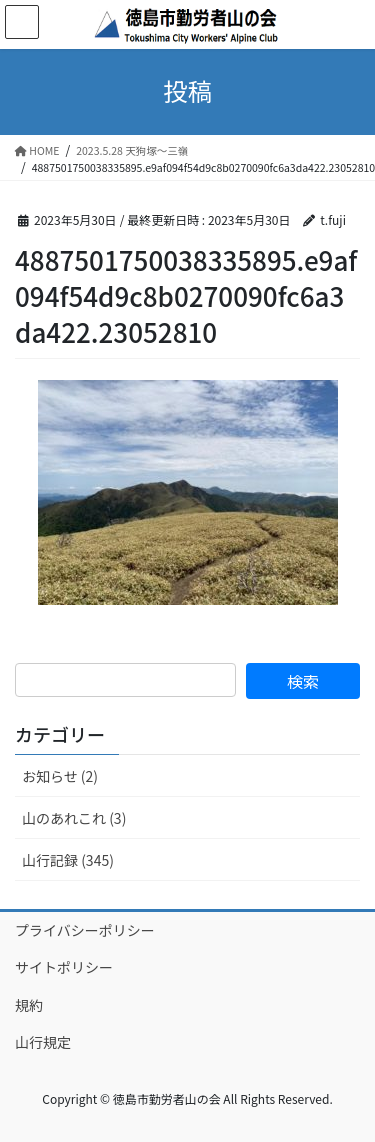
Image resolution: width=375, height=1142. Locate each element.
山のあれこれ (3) (74, 818)
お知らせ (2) (60, 776)
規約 (29, 1005)
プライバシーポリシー (85, 930)
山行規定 (43, 1042)
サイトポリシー (64, 967)
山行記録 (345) (68, 860)
